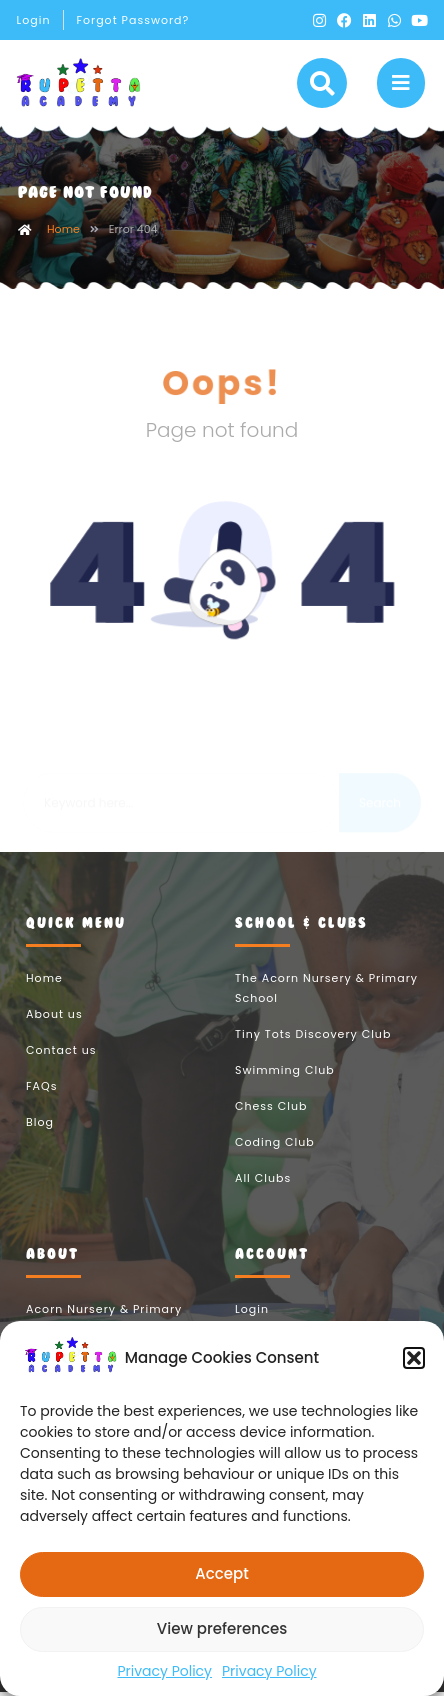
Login (34, 20)
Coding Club (275, 1145)
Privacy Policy (164, 1671)
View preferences (222, 1628)
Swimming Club (285, 1073)
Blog (40, 1125)
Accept (221, 1573)
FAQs (41, 1089)
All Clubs (263, 1181)
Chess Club (271, 1109)
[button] (414, 1358)
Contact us (61, 1053)
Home (63, 232)
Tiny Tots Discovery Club (313, 1037)
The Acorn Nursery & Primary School (326, 991)
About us (54, 1017)
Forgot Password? (132, 20)
